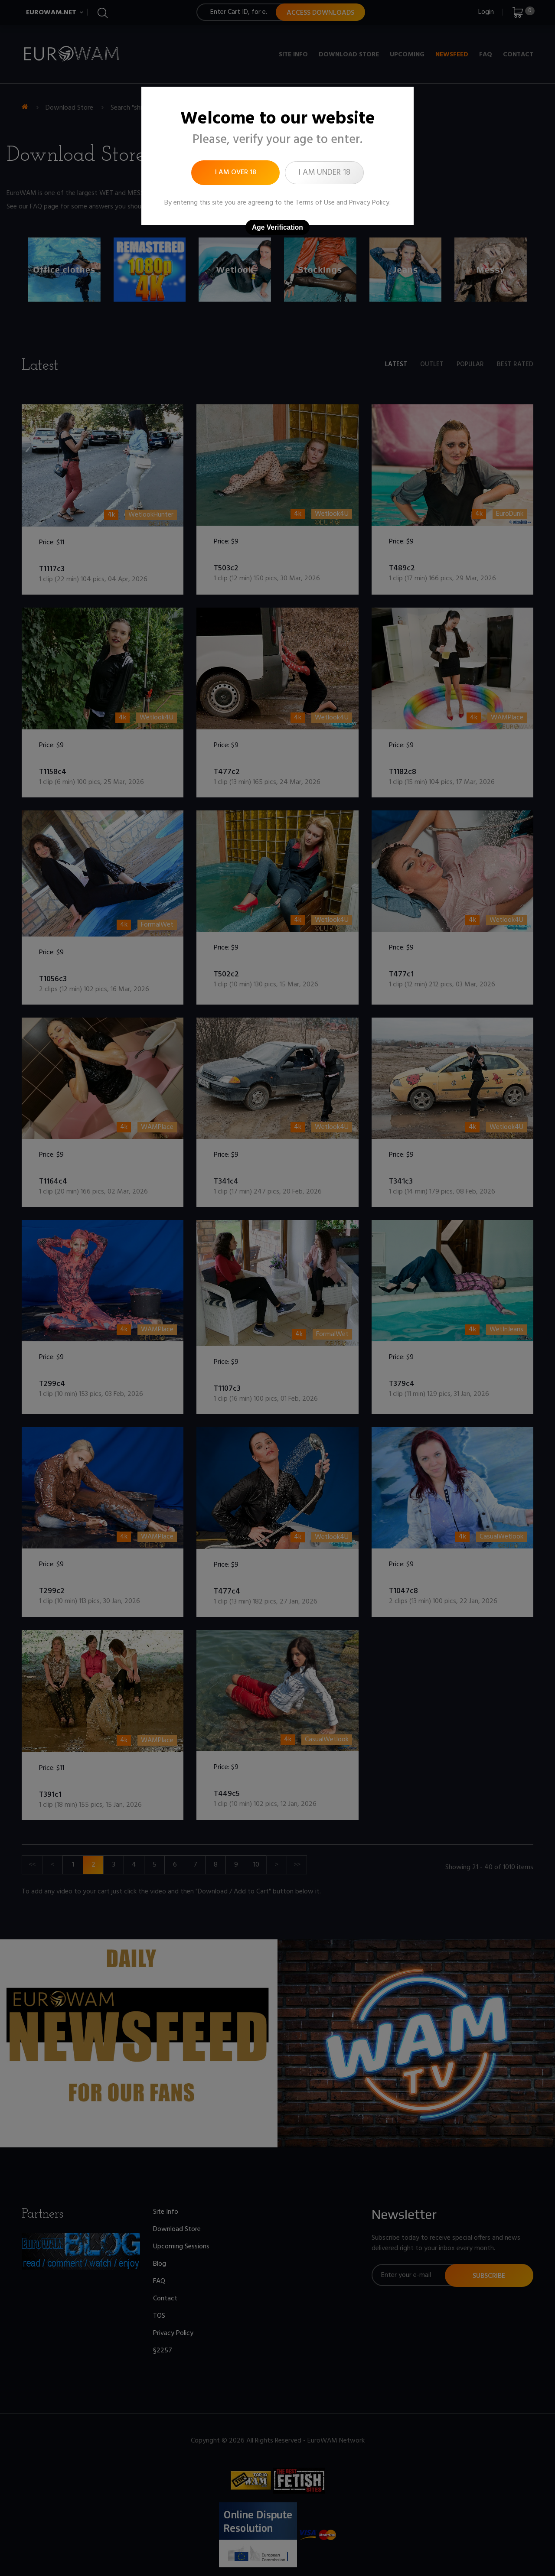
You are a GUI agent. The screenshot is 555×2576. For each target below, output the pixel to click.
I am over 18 (235, 172)
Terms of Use (315, 202)
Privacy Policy (369, 202)
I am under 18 (324, 172)
